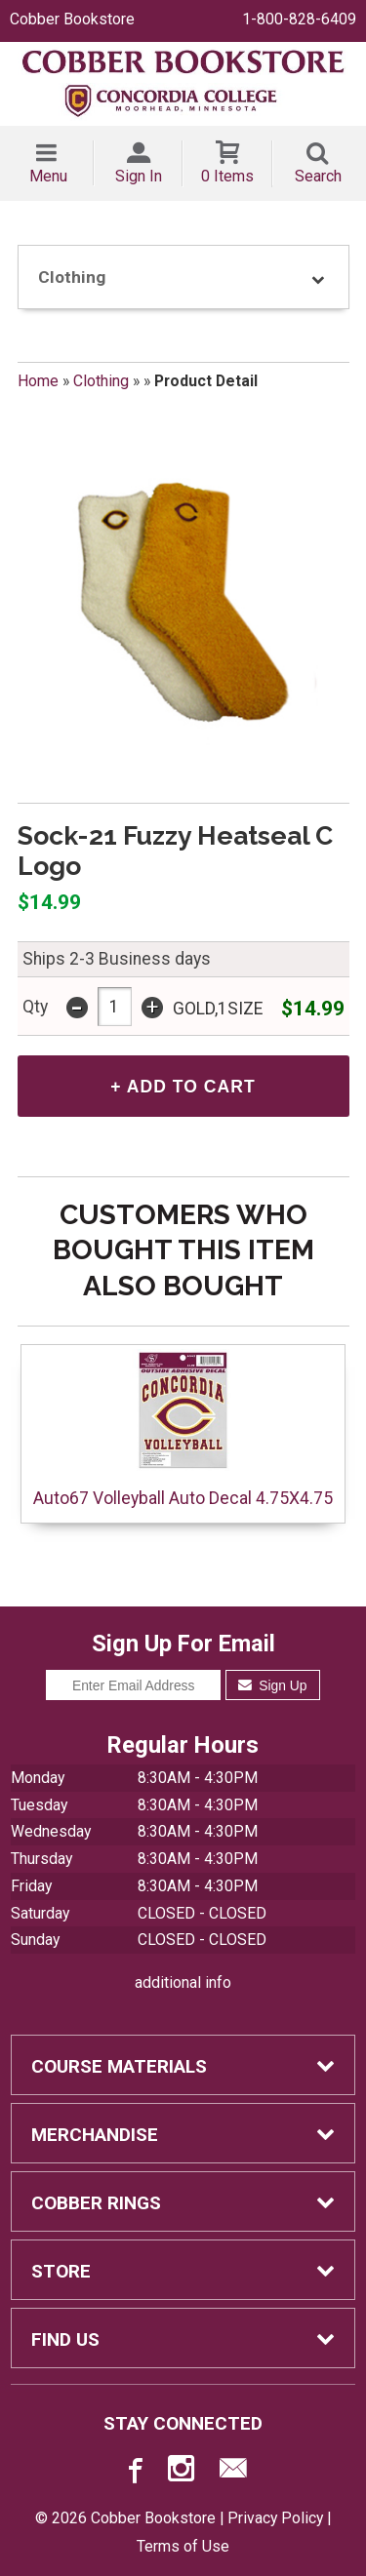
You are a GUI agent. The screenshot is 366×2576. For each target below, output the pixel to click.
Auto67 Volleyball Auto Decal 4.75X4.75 (183, 1428)
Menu (48, 176)
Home (38, 381)
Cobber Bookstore (72, 19)
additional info (183, 1982)
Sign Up (272, 1686)
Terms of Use (183, 2546)
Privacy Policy (275, 2518)
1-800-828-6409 (299, 19)
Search (318, 176)
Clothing (101, 381)
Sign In (138, 176)
